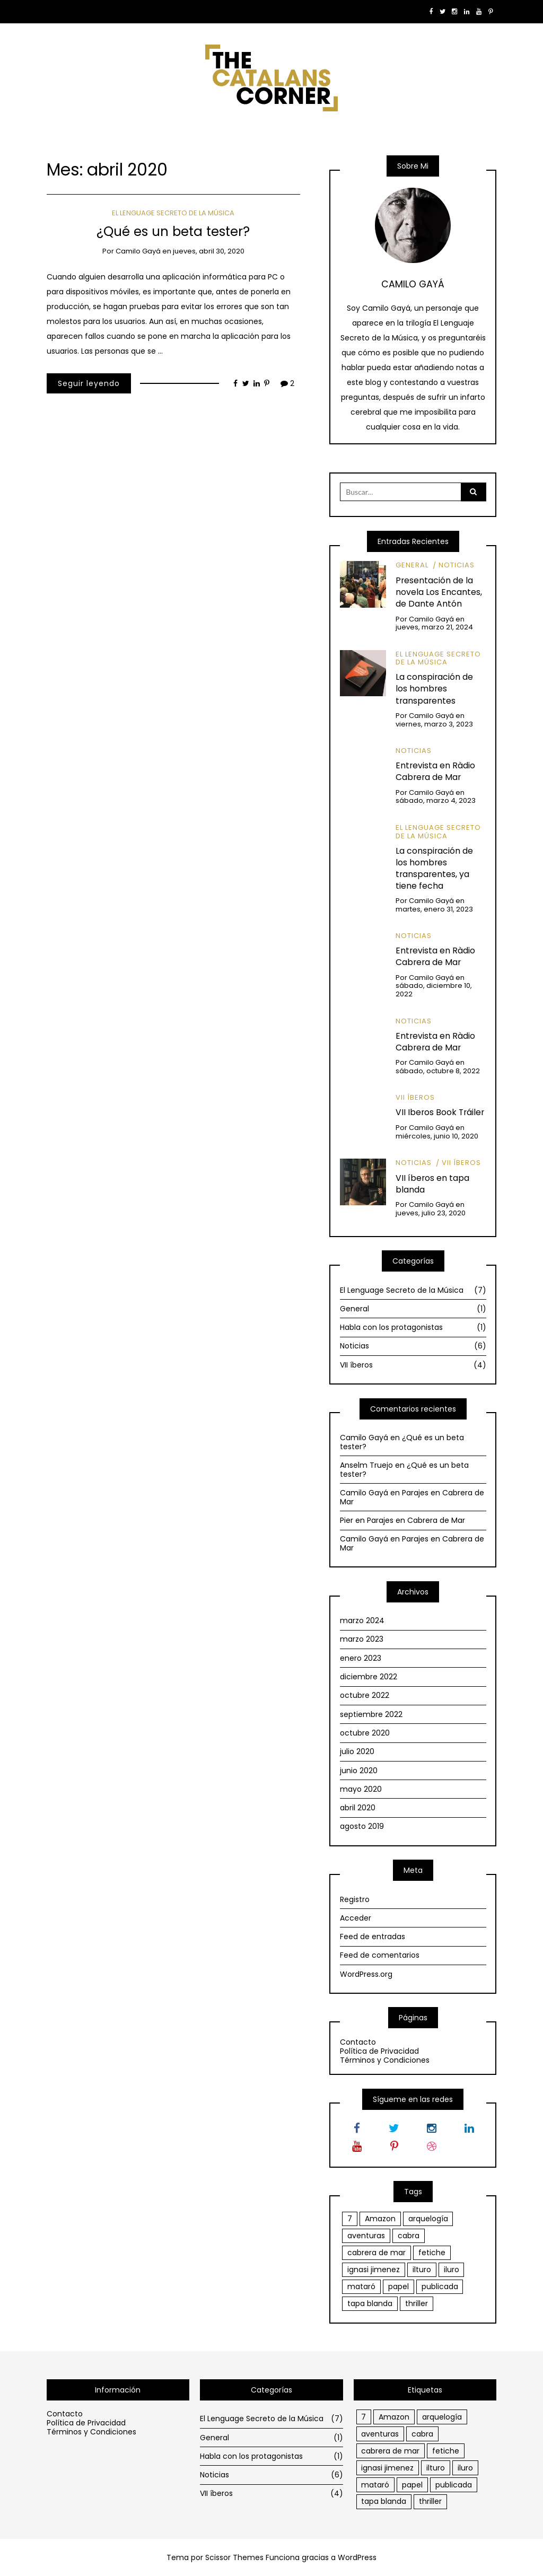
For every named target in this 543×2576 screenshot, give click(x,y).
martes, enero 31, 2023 (434, 909)
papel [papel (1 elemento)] (398, 2286)
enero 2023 (360, 1658)
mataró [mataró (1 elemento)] (361, 2286)
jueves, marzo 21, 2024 (434, 627)
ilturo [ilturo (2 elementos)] (422, 2269)
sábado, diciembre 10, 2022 (434, 989)
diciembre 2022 (368, 1676)
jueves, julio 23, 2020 (431, 1213)
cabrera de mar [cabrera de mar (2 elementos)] (376, 2252)
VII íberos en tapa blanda (432, 1184)
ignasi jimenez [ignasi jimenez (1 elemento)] (373, 2269)
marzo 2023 (361, 1639)
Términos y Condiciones (385, 2060)
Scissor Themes (234, 2557)
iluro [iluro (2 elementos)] (451, 2269)
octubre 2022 (364, 1695)
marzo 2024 (362, 1620)
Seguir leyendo (89, 383)
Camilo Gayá (138, 251)
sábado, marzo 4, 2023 (436, 800)
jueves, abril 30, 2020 (208, 251)
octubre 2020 (365, 1733)
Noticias (457, 565)
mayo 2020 (361, 1789)
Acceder (355, 1918)
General (412, 565)
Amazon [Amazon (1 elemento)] (380, 2218)
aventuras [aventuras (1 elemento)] (366, 2235)
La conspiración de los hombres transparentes (434, 688)
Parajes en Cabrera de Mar (412, 1497)
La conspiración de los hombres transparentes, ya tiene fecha (434, 868)
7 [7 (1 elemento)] (349, 2218)
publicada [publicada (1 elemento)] (440, 2286)
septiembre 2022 (371, 1714)
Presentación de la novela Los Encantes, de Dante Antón (439, 592)
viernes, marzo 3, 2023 (434, 724)
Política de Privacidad (379, 2051)
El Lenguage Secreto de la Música (173, 213)
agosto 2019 (362, 1826)
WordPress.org (366, 1974)
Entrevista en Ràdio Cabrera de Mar (435, 771)
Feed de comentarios (379, 1955)
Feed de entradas (372, 1936)
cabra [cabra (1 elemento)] (408, 2235)
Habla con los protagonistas (413, 1327)
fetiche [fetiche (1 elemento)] (431, 2252)
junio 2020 (359, 1770)
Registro (355, 1899)
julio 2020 (357, 1751)
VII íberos (415, 1097)
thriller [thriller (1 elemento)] (416, 2303)
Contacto (358, 2042)
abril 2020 (357, 1807)
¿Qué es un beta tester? (173, 231)
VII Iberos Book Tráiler (440, 1112)
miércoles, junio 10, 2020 (437, 1136)
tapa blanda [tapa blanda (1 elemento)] (369, 2303)
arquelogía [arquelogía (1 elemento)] (428, 2218)
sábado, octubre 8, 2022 (438, 1071)
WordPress (357, 2557)
